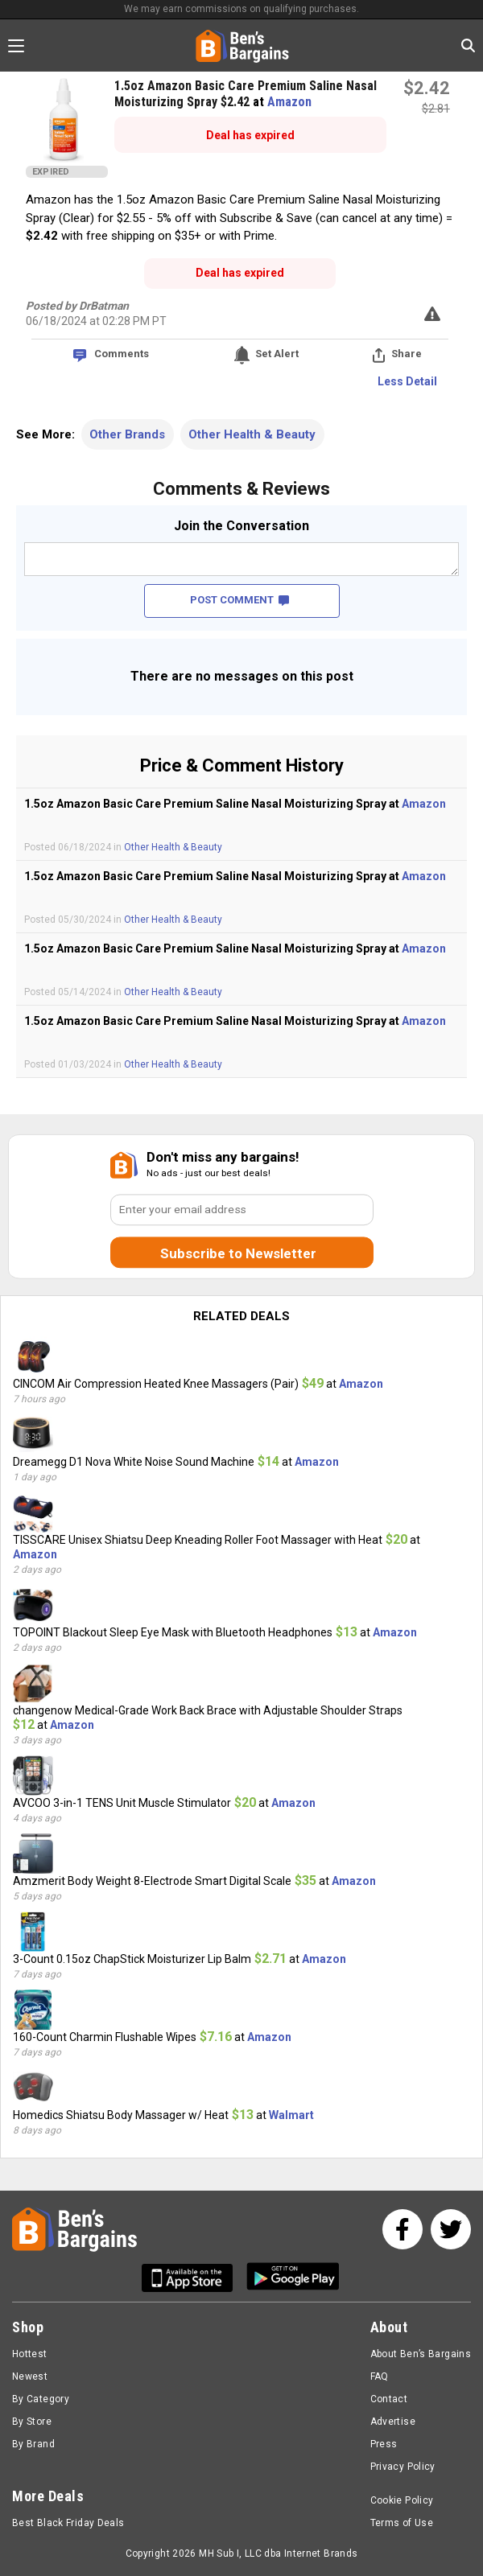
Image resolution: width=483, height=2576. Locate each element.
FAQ (379, 2376)
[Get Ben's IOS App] (193, 2278)
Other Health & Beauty (252, 434)
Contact (389, 2399)
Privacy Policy (403, 2466)
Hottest (29, 2354)
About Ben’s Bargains (420, 2354)
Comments (121, 354)
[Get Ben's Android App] (293, 2278)
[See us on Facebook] (402, 2229)
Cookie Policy (402, 2500)
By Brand (33, 2444)
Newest (29, 2376)
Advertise (392, 2421)
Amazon (289, 101)
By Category (40, 2399)
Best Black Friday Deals (68, 2523)
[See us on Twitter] (451, 2229)
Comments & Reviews (241, 489)
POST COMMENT (239, 600)
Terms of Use (401, 2523)
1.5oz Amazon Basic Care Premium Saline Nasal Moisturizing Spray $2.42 (245, 93)
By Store (32, 2421)
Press (384, 2444)
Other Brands (127, 434)
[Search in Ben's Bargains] (468, 45)
